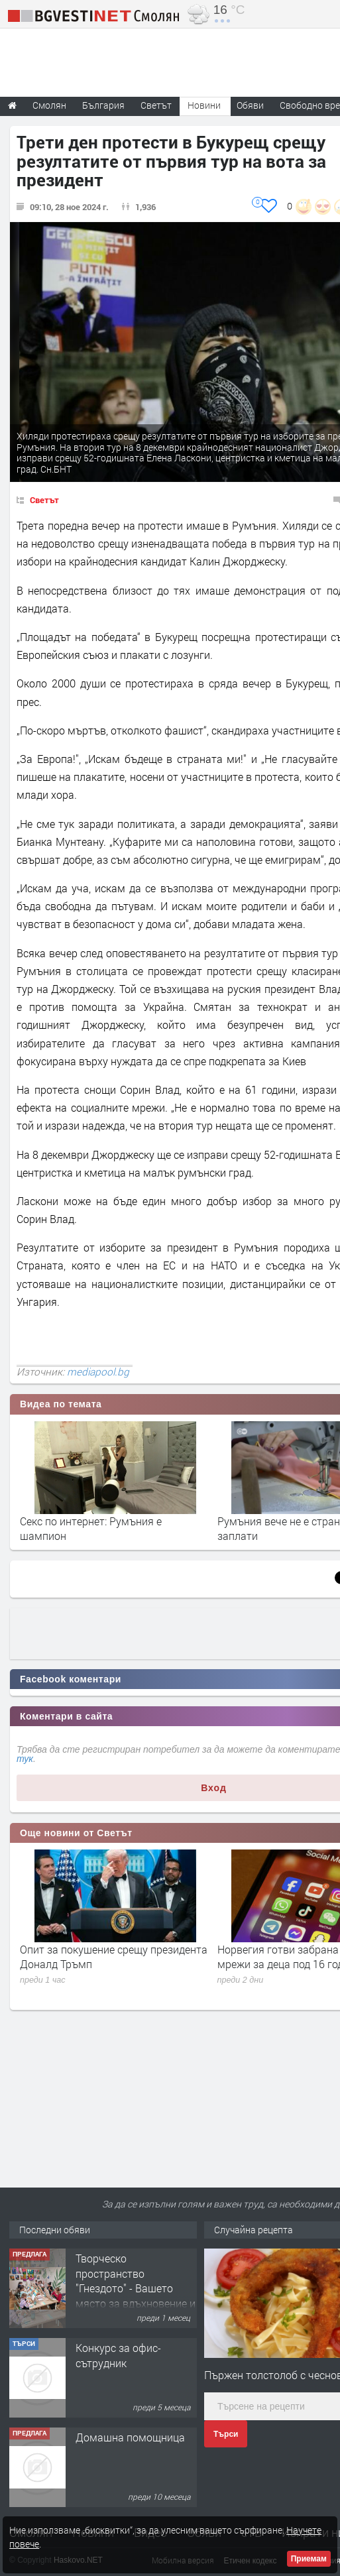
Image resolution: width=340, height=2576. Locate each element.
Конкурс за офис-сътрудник (118, 2355)
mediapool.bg (98, 1371)
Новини (204, 105)
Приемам (309, 2558)
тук (25, 1758)
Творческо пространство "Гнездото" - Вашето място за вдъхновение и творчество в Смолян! (136, 2288)
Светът (44, 500)
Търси (225, 2434)
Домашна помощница (130, 2437)
